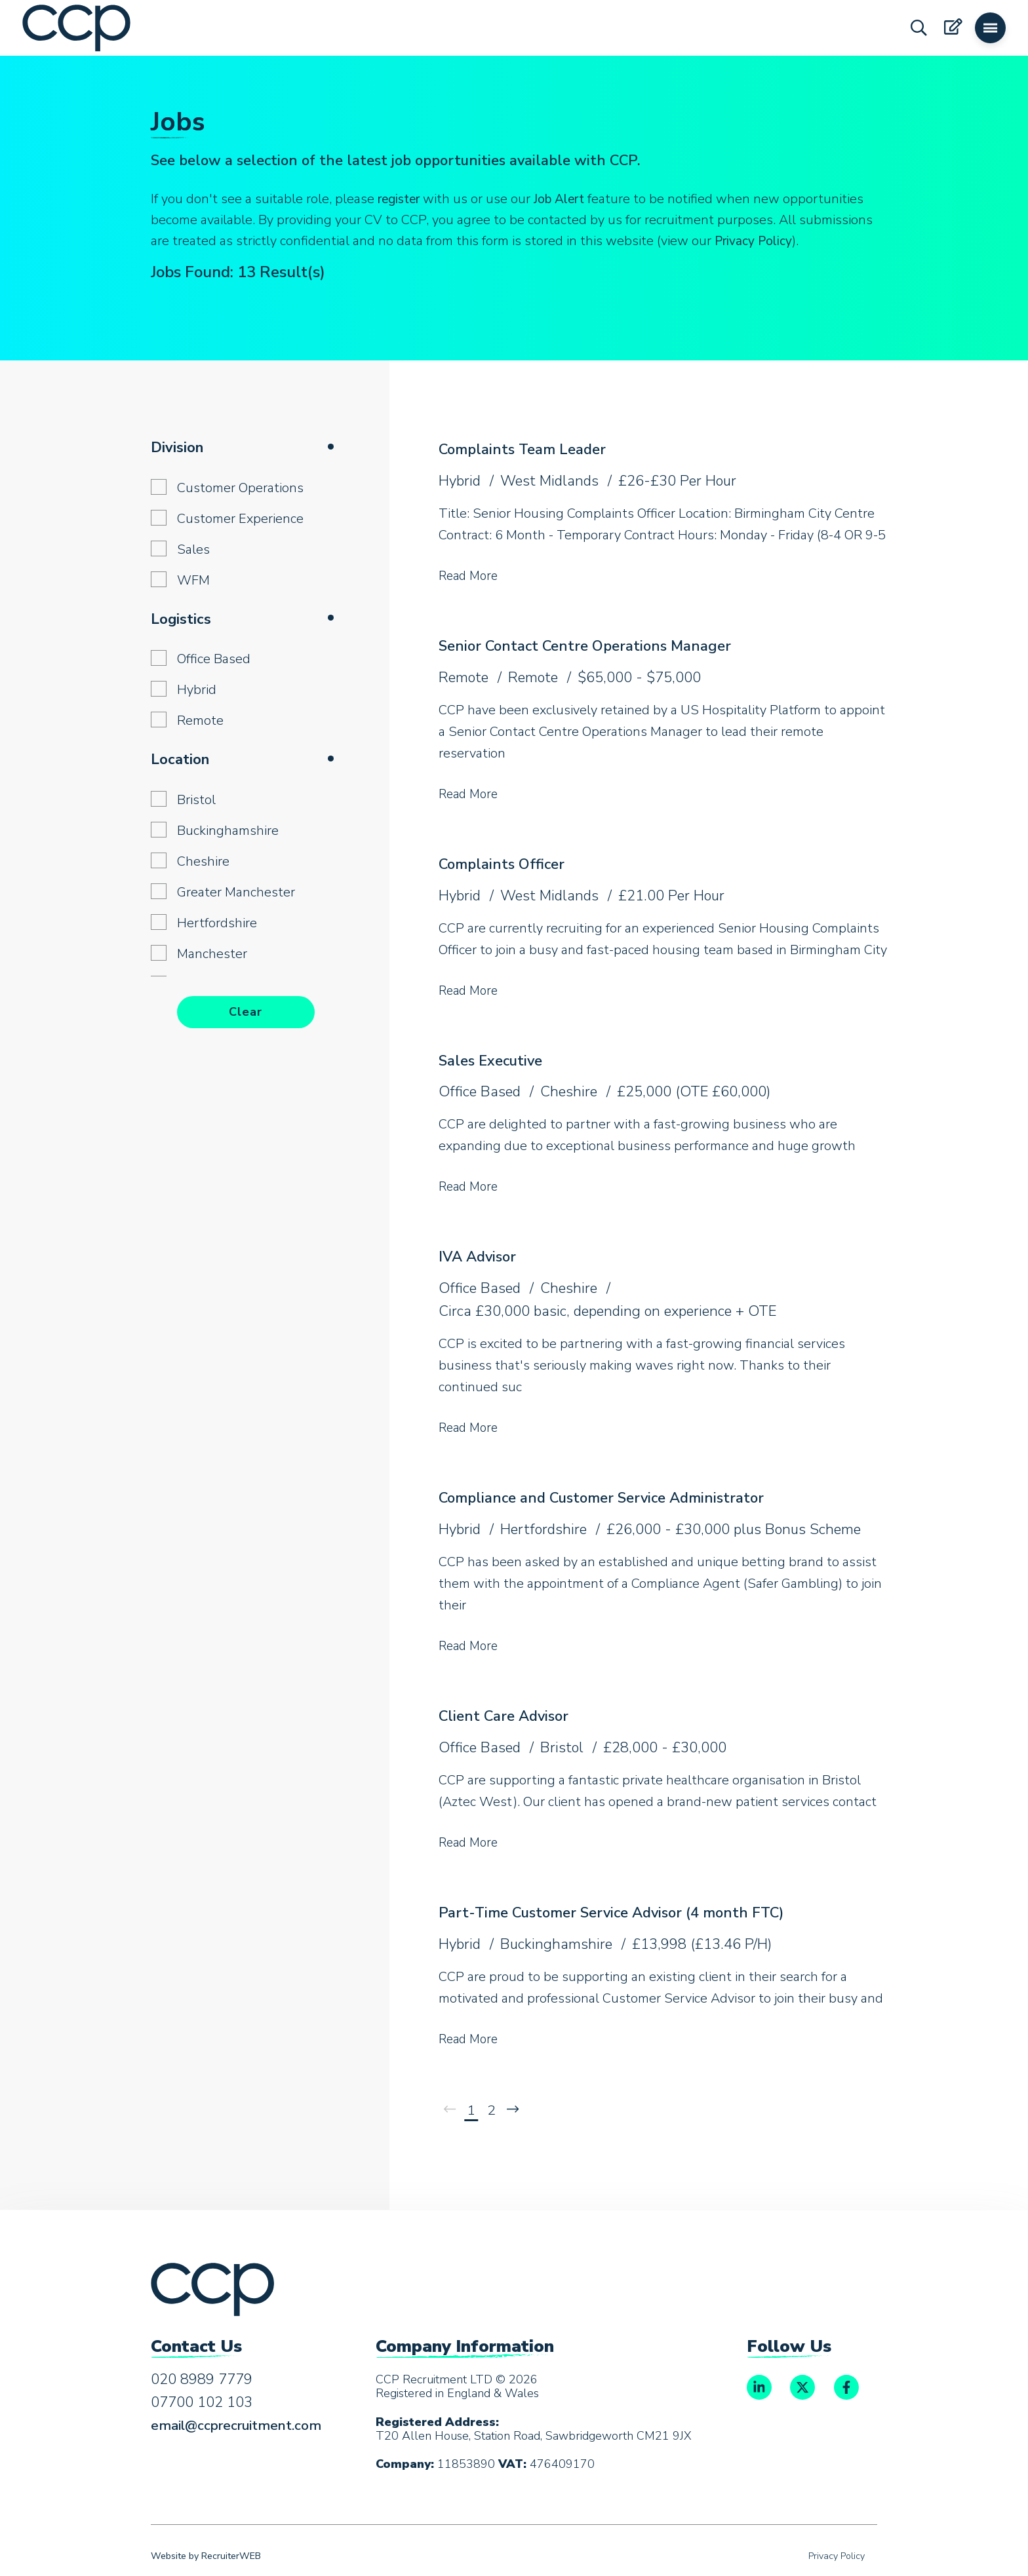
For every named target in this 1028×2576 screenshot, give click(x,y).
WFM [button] (193, 580)
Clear (245, 1012)
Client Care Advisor (508, 1713)
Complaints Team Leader (528, 448)
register (401, 199)
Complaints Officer (505, 863)
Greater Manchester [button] (236, 892)
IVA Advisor (481, 1254)
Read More (470, 576)
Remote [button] (200, 720)
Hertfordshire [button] (217, 923)
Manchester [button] (212, 954)
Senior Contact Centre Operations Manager (592, 645)
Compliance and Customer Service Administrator (612, 1496)
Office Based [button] (213, 659)
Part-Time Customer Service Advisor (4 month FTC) (623, 1909)
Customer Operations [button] (240, 488)
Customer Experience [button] (240, 519)
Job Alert (567, 199)
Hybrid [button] (196, 690)
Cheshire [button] (203, 861)
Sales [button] (193, 549)
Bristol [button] (196, 800)
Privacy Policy (755, 241)
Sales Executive (494, 1058)
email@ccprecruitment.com (241, 2425)
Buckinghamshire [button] (228, 830)
